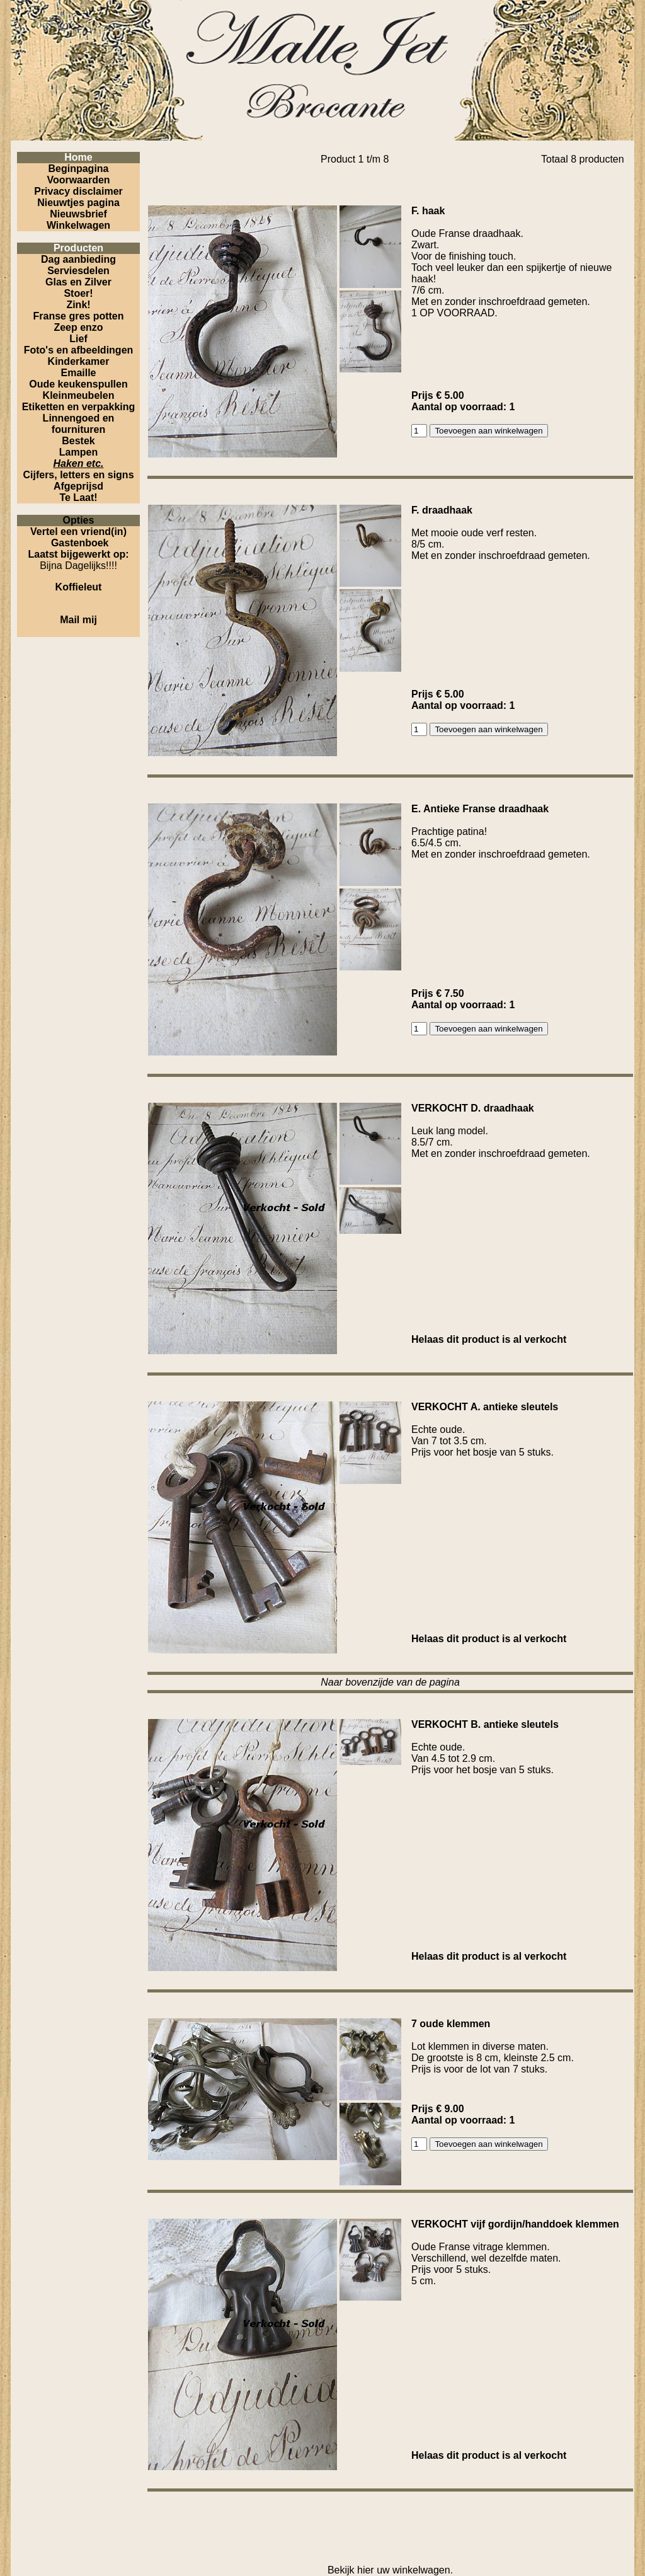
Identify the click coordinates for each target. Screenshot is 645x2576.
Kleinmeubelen (79, 395)
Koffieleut (78, 587)
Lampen (78, 452)
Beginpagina (78, 168)
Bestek (78, 440)
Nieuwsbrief (78, 214)
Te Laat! (78, 497)
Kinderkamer (79, 361)
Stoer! (78, 293)
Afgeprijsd (78, 486)
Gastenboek (80, 543)
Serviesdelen (78, 270)
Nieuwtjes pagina (78, 202)
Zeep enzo (78, 327)
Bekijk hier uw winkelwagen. (390, 2570)
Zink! (78, 304)
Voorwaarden (78, 180)
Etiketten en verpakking (78, 406)
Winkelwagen (78, 225)
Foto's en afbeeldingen (79, 350)
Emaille (78, 372)
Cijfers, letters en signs (78, 474)
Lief (78, 338)
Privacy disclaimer (78, 191)
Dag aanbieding (78, 259)
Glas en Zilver (78, 282)
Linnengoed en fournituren (79, 424)
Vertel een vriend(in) (78, 531)
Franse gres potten (78, 316)
